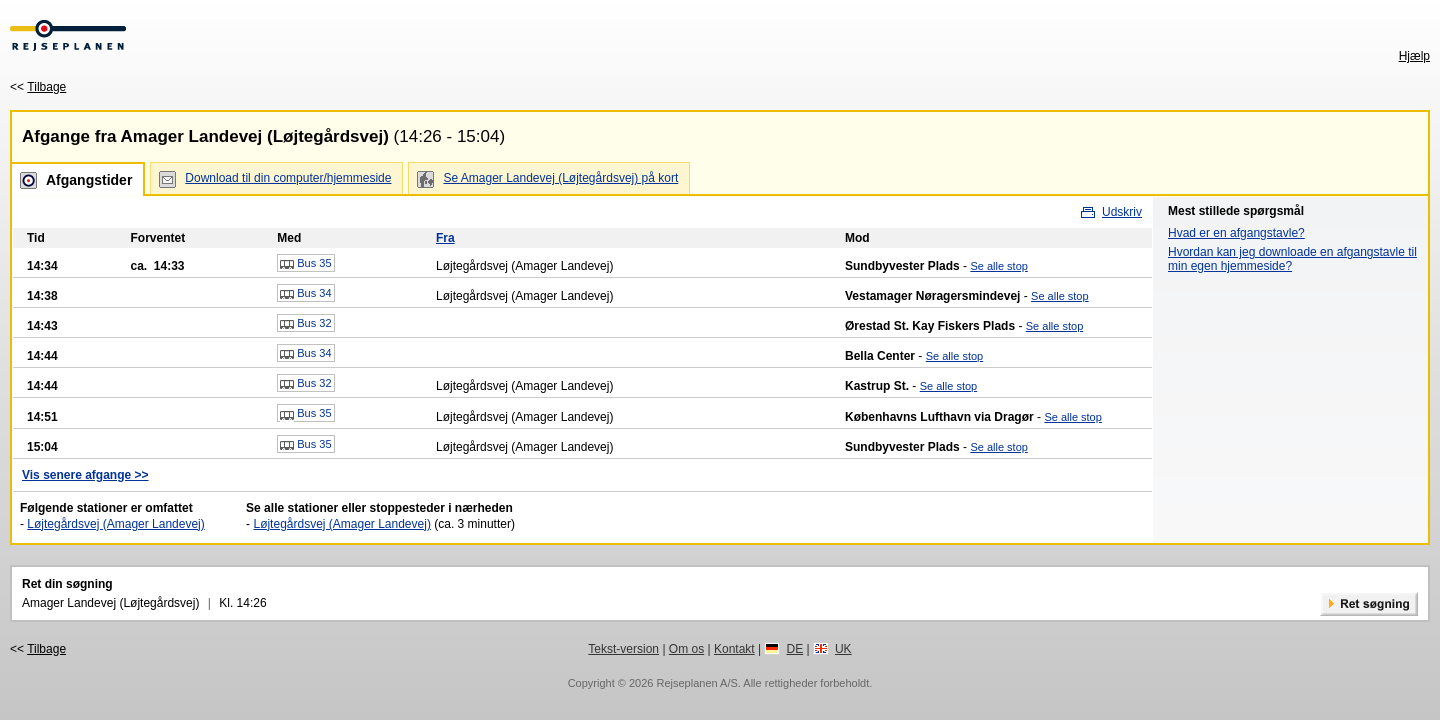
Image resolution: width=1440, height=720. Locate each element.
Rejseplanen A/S (696, 683)
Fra (445, 238)
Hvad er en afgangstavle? (1236, 233)
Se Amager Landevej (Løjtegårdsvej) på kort (560, 178)
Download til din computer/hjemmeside (288, 178)
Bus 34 (305, 294)
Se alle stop (998, 266)
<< (38, 87)
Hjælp (1414, 56)
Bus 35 (305, 264)
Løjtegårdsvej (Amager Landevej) (115, 524)
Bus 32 (305, 324)
